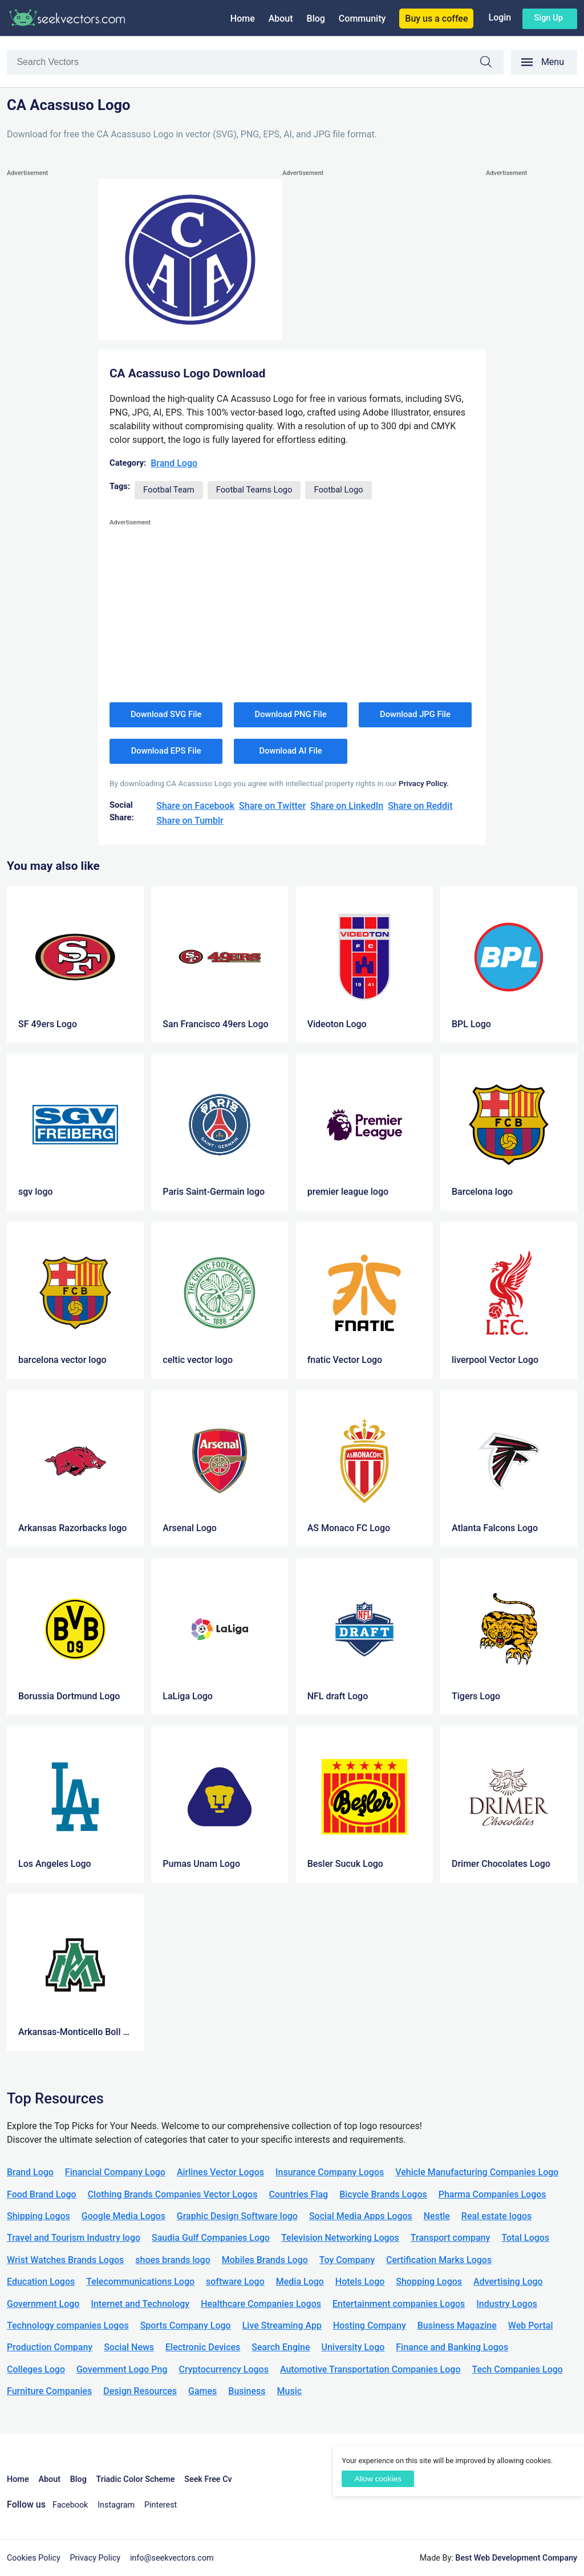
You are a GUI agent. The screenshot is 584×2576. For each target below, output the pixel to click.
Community (362, 18)
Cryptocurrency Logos (223, 2369)
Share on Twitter (272, 805)
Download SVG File (166, 714)
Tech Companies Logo (517, 2369)
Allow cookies (377, 2479)
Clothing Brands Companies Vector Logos (173, 2194)
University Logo (352, 2347)
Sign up (548, 18)
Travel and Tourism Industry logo (73, 2237)
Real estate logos (496, 2216)
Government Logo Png (122, 2369)
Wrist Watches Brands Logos (65, 2259)
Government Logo (43, 2303)
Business (246, 2391)
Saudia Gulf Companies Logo (211, 2237)
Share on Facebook (195, 805)
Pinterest (160, 2505)
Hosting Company (369, 2325)
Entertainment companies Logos (398, 2303)
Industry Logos (506, 2303)
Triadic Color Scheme (135, 2479)
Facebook (70, 2505)
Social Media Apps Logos (360, 2216)
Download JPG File (415, 714)
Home (242, 18)
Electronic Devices (202, 2347)
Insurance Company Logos (329, 2172)
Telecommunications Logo (140, 2281)
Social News (129, 2347)
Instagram (116, 2505)
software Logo (235, 2281)
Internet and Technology (140, 2303)
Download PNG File (291, 714)
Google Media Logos (123, 2216)
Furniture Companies (49, 2391)
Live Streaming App (282, 2325)
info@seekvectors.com (172, 2558)
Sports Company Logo (185, 2325)
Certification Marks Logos (439, 2259)
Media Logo (300, 2281)
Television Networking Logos (340, 2237)
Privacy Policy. (424, 783)
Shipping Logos (38, 2216)
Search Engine (281, 2347)
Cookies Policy (33, 2558)
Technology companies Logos (68, 2325)
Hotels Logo (359, 2281)
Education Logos (41, 2281)
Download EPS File (166, 751)
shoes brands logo (172, 2259)
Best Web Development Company (516, 2558)
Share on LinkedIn (346, 805)
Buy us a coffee (436, 18)
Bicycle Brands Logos (383, 2194)
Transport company (450, 2237)
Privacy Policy (95, 2558)
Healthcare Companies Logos (261, 2303)
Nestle (437, 2216)
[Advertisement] (52, 351)
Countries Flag (298, 2194)
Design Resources (140, 2391)
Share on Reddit (420, 805)
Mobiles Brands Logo (265, 2259)
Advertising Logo (508, 2281)
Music (289, 2391)
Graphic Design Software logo (237, 2216)
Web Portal (530, 2325)
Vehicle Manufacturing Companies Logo (476, 2172)
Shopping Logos (429, 2281)
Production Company (49, 2347)
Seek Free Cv (208, 2479)
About (281, 18)
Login (499, 17)
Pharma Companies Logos (492, 2194)
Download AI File (290, 751)
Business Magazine (457, 2325)
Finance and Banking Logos (452, 2347)
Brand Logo (174, 463)
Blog (316, 18)
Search (491, 63)
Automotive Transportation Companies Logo (370, 2369)
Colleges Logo (36, 2369)
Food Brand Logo (41, 2194)
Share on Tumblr (190, 820)
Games (202, 2391)
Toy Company (347, 2259)
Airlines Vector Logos (220, 2172)
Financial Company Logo (115, 2172)
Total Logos (525, 2237)
